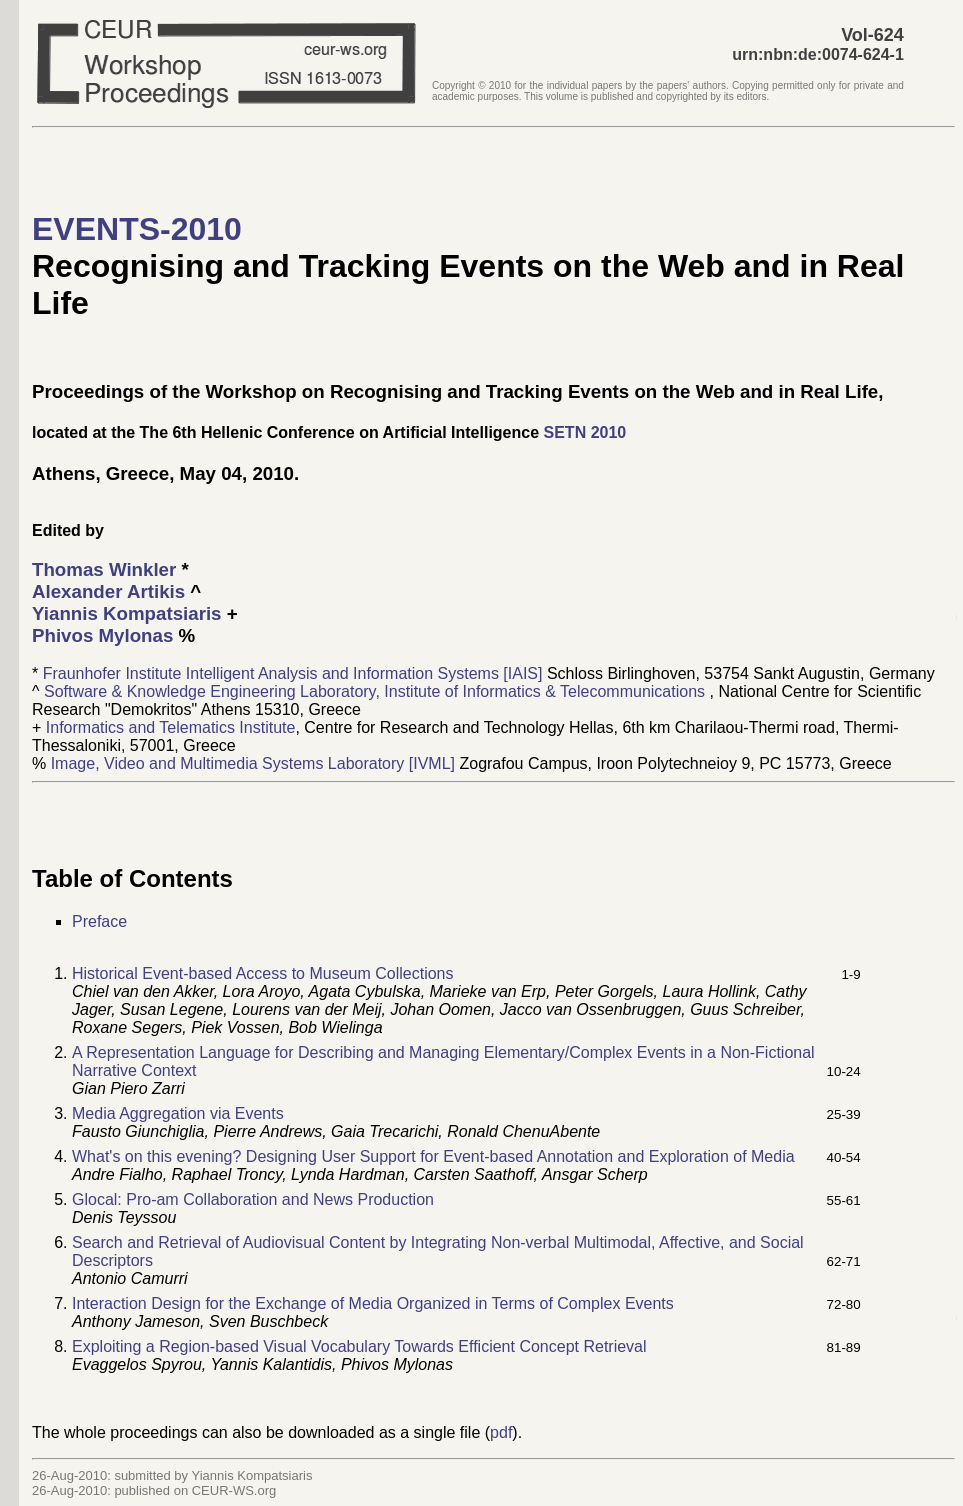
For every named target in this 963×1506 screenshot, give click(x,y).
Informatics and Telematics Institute (171, 727)
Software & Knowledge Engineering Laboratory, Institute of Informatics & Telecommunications (377, 691)
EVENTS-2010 (137, 229)
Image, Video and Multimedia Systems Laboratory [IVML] (255, 763)
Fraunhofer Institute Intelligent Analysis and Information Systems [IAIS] (295, 673)
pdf (501, 1432)
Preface (99, 921)
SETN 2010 (585, 432)
